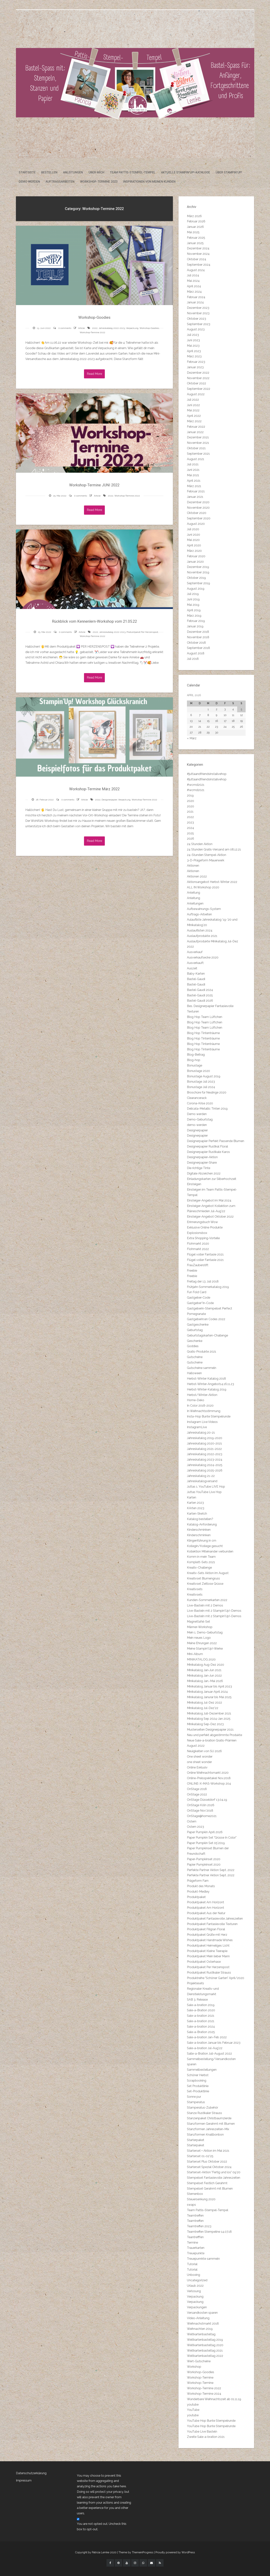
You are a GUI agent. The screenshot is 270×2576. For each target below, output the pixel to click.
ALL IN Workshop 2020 (203, 887)
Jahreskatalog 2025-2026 (204, 1470)
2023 (190, 822)
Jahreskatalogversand (202, 1481)
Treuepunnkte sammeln (203, 2258)
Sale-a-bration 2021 (200, 2015)
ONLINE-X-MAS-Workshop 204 (209, 1783)
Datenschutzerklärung (31, 2473)
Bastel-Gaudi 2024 (200, 990)
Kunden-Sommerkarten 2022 (207, 1600)
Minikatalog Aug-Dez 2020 (205, 1664)
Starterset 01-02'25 (200, 2156)
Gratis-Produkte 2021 (201, 1351)
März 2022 (194, 421)
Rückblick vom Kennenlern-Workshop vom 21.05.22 (94, 621)
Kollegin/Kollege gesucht (205, 1546)
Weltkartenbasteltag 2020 (205, 2345)
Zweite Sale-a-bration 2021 (206, 2437)
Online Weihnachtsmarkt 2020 (208, 1772)
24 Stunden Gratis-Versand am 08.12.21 (214, 849)
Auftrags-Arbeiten (199, 914)
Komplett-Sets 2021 (201, 1562)
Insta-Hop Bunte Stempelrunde (208, 1416)
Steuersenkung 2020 (201, 2199)
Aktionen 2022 (197, 876)
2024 (190, 828)
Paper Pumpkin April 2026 (205, 1832)
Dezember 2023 (198, 308)
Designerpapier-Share (202, 1162)
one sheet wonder (199, 1762)
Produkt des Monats (201, 1886)
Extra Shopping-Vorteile (203, 1238)
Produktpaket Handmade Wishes (210, 1940)
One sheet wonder (199, 1756)
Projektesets (195, 1983)
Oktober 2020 (196, 513)
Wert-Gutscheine (199, 2361)
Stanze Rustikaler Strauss (204, 2113)
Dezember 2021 (198, 437)
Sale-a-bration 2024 (201, 2026)
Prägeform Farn (197, 1880)
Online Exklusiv (197, 1767)
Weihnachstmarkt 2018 (203, 2323)
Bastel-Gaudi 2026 (200, 1000)
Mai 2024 (193, 281)
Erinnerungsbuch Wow (202, 1222)
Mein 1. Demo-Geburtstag (205, 1632)
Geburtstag (195, 1330)
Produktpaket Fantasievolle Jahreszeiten (215, 1918)
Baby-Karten (196, 973)
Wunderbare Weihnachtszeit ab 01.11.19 (214, 2399)
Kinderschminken (199, 1529)
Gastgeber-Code (198, 1297)
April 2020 (194, 545)
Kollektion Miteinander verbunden (210, 1551)
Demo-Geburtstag (200, 1119)
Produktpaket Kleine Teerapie (207, 1951)
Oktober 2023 (196, 318)
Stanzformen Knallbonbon (205, 2134)
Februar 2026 (196, 221)
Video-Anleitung (198, 2318)
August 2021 (195, 459)
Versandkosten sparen (202, 2312)
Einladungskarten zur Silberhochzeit (211, 1179)
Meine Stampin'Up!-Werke (205, 1648)
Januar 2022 (195, 432)
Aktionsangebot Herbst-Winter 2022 (212, 882)
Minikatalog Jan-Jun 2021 (204, 1670)
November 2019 (198, 572)
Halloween (194, 1373)
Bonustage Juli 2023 (201, 1081)
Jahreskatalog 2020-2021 (204, 1443)
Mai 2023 (193, 345)
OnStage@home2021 (202, 1816)
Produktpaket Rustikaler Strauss (209, 1972)
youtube (193, 2404)
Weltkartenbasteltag (201, 2334)
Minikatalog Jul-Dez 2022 (204, 1702)
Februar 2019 (196, 621)
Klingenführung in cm (201, 1540)
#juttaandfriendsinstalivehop (206, 774)
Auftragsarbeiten (60, 181)
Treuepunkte (195, 2253)
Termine (192, 2242)
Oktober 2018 (196, 642)
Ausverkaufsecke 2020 (202, 957)
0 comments (64, 328)
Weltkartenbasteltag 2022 (205, 2356)
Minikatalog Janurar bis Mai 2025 (209, 1697)
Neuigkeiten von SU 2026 (204, 1751)
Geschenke (194, 1341)
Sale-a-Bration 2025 (201, 2032)
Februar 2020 (196, 556)
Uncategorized (197, 2280)
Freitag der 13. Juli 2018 (203, 1281)
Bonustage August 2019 (203, 1076)
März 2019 (194, 615)
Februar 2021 (196, 491)
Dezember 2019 (198, 567)
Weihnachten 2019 (200, 2329)
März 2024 (194, 291)
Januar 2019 (195, 626)
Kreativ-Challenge (199, 1567)
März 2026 (194, 216)
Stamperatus (196, 2102)
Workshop (194, 2366)
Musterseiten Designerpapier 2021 (210, 1729)
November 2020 (198, 507)
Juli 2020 (193, 529)
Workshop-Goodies (94, 317)
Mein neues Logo (199, 1637)
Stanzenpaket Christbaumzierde (209, 2118)
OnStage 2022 (197, 1794)
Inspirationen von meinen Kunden (149, 181)
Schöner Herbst (197, 2075)
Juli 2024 (193, 275)
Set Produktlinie (197, 2086)
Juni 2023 (193, 340)
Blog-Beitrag (196, 1054)
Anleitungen (73, 172)
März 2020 (194, 551)
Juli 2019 (193, 594)
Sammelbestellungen (202, 2069)
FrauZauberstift (197, 1265)
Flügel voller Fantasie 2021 (205, 1254)
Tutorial (192, 2264)
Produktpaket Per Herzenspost (142, 632)
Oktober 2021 (196, 448)
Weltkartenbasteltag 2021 (205, 2350)
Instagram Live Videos (202, 1422)
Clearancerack (197, 1098)
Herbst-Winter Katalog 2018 (206, 1378)
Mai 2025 (193, 232)
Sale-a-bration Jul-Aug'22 (204, 2048)
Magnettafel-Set (198, 1621)
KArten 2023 (195, 1508)
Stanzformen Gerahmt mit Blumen (211, 2123)
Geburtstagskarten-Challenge (207, 1335)
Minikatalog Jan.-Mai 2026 (205, 1681)
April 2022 (194, 416)
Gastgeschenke (197, 1324)
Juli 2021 (193, 464)
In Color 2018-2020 (200, 1405)
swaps (191, 2204)
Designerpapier (109, 799)
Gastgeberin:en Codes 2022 (206, 1319)
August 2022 (196, 394)
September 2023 (198, 324)
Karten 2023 (195, 1502)
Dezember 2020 (198, 502)
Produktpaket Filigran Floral (206, 1929)
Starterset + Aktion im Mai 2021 (208, 2150)
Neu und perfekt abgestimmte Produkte (214, 1735)
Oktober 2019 (196, 578)
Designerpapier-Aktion (202, 1157)
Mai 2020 (193, 540)
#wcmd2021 (195, 785)
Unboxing (193, 2275)
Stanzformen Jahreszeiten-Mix (208, 2129)
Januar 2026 (195, 227)
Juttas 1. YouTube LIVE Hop (206, 1486)
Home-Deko (195, 1400)
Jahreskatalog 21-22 (201, 1476)
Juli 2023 (193, 335)
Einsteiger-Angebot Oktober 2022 (210, 1216)
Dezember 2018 (198, 632)
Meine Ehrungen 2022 (202, 1643)
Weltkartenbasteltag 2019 (205, 2339)
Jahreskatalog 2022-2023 (112, 328)
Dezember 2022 (198, 372)
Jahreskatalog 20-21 (201, 1432)
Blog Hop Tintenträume (203, 1033)
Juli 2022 (193, 399)
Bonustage (194, 1065)
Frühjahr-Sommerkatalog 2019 (208, 1287)
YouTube (193, 2410)
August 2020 (196, 524)
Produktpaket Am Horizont (205, 1902)
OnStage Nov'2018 (200, 1810)
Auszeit (192, 968)
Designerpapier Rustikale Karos (208, 1152)
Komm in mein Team (201, 1556)
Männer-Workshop (199, 1627)
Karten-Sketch (197, 1513)
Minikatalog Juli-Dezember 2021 (209, 1713)
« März (191, 738)
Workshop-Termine (200, 2377)
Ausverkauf (194, 952)
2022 (95, 328)
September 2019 (198, 583)
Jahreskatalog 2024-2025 (204, 1465)
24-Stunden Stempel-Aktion (206, 855)
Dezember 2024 (198, 248)
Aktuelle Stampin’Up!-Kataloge (185, 172)
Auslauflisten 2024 (199, 930)
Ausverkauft (195, 963)
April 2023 (194, 351)
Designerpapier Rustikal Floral (207, 1146)
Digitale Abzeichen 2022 (203, 1173)
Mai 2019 (193, 605)
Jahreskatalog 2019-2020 (204, 1438)
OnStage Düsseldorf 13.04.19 (207, 1799)
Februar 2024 (196, 297)
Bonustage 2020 (198, 1071)
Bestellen (49, 172)
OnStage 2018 (197, 1789)
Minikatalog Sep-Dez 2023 (205, 1724)
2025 (190, 833)
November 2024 (198, 254)
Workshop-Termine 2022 (92, 332)
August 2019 (195, 588)
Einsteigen (194, 1184)
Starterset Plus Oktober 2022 (207, 2161)
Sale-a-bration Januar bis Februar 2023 (213, 2042)
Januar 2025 (195, 243)
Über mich (96, 172)
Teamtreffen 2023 (199, 2226)
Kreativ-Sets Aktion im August (208, 1573)
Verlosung (194, 2291)
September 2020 (198, 518)
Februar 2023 (196, 362)
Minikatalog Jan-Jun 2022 (204, 1675)
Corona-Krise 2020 (200, 1103)
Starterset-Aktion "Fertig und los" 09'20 (213, 2172)
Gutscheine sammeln (201, 1368)
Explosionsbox (197, 1233)
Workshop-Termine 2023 (99, 181)
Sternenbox (195, 2194)
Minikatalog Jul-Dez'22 (202, 1708)
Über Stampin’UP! (229, 172)
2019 (190, 795)
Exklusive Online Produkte (205, 1227)
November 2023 (198, 313)
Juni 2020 (193, 534)
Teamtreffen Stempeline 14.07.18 (209, 2231)
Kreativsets (194, 1589)
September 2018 (198, 648)
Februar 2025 (196, 237)
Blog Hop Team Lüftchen (204, 1017)
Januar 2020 (195, 561)
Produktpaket (196, 1897)
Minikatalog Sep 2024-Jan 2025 (208, 1718)
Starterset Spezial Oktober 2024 (209, 2167)
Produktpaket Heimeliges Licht (208, 1945)
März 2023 (194, 356)
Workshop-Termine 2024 (204, 2393)
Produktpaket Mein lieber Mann (208, 1956)
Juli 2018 (193, 659)
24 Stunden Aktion (199, 844)
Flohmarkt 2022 (198, 1249)
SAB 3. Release (197, 1999)
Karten (191, 1497)
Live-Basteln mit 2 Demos (205, 1605)
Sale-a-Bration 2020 (201, 2010)
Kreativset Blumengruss (203, 1578)
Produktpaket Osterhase (204, 1961)
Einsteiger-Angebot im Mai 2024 (209, 1200)
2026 (190, 838)
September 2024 (198, 264)
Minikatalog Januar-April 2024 (207, 1691)
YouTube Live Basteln (202, 2431)
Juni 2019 (193, 599)
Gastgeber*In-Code (200, 1303)
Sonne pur (194, 2096)
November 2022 (198, 378)
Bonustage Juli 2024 (201, 1087)
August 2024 (196, 270)
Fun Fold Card (196, 1292)
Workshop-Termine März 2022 (94, 789)
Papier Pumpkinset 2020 (203, 1864)
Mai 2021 (193, 475)
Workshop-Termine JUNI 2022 (94, 485)
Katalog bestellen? (200, 1519)
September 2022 (198, 389)
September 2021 (198, 453)
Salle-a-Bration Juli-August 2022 (209, 2053)
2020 (190, 801)
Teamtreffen (195, 2215)
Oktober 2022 (196, 383)
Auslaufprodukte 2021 (202, 936)
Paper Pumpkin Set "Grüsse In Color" (211, 1837)
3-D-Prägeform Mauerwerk (205, 860)
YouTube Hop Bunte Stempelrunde (211, 2420)
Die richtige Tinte (198, 1168)
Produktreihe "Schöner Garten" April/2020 (215, 1978)
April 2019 (194, 610)
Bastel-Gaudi (196, 979)
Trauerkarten (195, 2248)
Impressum (24, 2480)
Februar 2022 (196, 426)
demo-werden (197, 1125)
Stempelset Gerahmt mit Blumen (210, 2188)
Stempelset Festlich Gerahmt (207, 2183)
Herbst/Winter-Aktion (202, 1395)
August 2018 (195, 653)
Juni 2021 (193, 470)
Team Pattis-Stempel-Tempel (132, 172)
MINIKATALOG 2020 (201, 1659)
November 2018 (198, 637)
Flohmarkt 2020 (198, 1243)
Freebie (192, 1270)
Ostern (191, 1821)
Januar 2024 (195, 302)
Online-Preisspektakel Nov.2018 (209, 1778)
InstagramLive (197, 1427)
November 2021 (198, 443)
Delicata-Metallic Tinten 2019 (207, 1108)
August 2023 (196, 329)
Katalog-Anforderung (202, 1524)
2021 (190, 811)
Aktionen (193, 865)
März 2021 (194, 486)
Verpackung (132, 328)
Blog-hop (193, 1060)
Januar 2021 (195, 497)
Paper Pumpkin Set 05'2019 (206, 1843)
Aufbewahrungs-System (204, 909)
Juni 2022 (193, 405)
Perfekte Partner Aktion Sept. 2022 (210, 1870)
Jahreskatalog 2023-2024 (204, 1459)
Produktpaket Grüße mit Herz (207, 1934)
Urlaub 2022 (195, 2285)
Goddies (193, 1346)
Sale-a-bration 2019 (200, 2005)
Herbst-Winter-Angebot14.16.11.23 (210, 1384)
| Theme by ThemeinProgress (135, 2552)
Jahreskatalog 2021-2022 (204, 1449)
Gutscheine (194, 1357)
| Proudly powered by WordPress (174, 2552)
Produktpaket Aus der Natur (206, 1913)
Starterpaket (195, 2140)
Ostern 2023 (195, 1826)
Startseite (27, 172)
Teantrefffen (195, 2237)
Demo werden (29, 181)
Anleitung (193, 892)
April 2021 (193, 480)
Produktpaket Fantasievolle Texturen (212, 1924)
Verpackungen (197, 2307)
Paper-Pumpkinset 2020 (203, 1859)
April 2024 (194, 286)
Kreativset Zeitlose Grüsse (205, 1583)
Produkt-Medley (198, 1891)
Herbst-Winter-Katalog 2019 (206, 1389)
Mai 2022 (193, 410)
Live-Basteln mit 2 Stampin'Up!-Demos (214, 1610)
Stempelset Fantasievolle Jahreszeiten (213, 2177)
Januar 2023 (195, 367)
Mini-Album (195, 1654)
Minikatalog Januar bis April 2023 (209, 1686)
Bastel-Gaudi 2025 (200, 995)
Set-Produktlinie (198, 2091)
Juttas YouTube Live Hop (204, 1492)
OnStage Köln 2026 (200, 1805)
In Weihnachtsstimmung (203, 1411)
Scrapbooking (196, 2080)
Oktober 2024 (196, 259)
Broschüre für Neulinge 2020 (206, 1092)
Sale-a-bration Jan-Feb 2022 (207, 2037)
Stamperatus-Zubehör (202, 2107)
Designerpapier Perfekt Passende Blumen (215, 1141)
